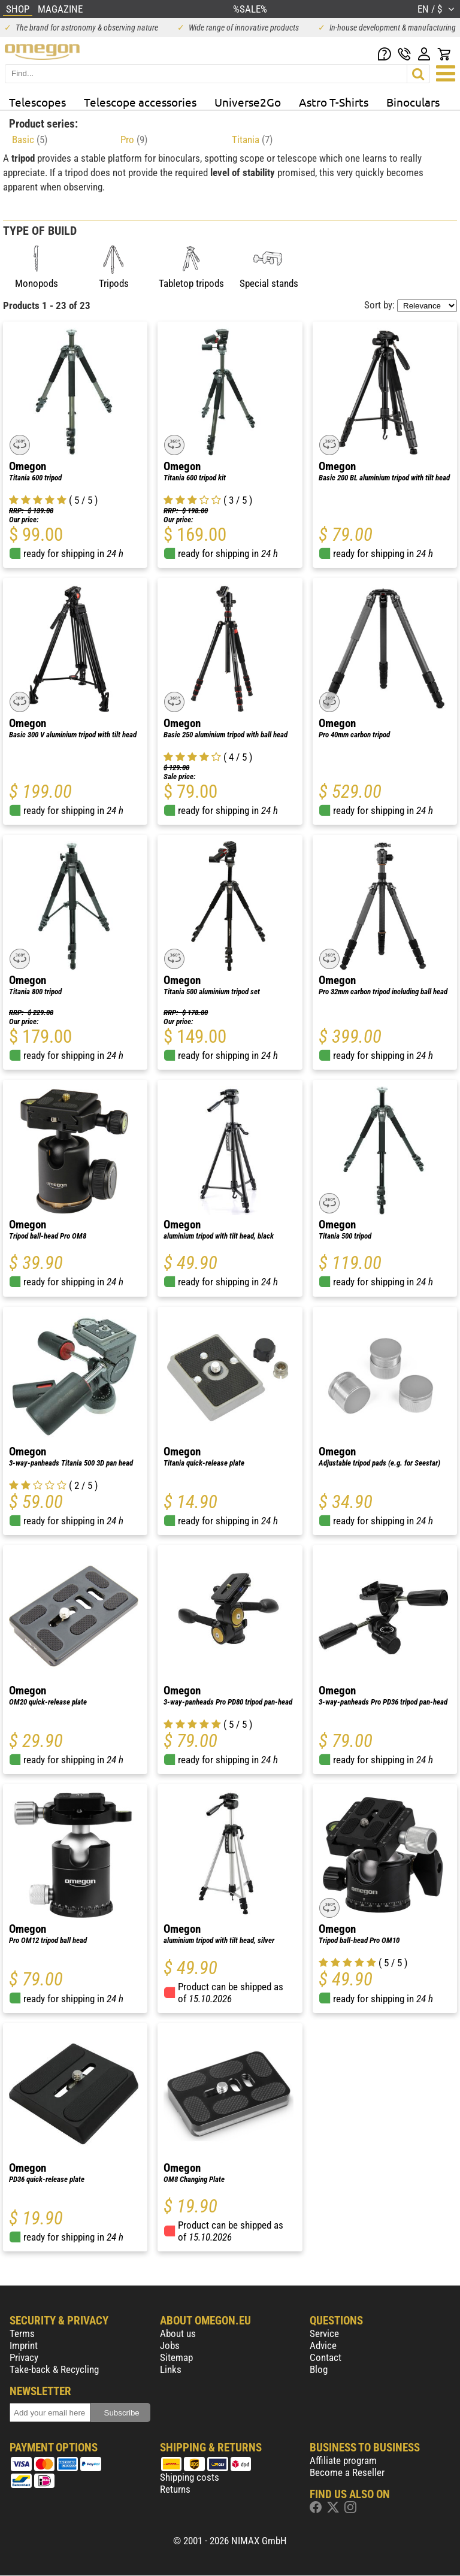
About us (178, 2333)
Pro (133, 140)
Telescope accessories (140, 102)
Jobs (170, 2345)
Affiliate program (343, 2460)
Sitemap (176, 2357)
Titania (252, 140)
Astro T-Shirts (333, 102)
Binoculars (413, 102)
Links (170, 2369)
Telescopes (37, 102)
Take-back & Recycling (54, 2369)
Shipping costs (189, 2477)
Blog (319, 2369)
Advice (323, 2345)
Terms (22, 2333)
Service (324, 2333)
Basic (29, 140)
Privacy (24, 2357)
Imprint (24, 2345)
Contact (325, 2357)
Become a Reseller (347, 2472)
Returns (175, 2489)
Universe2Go (247, 102)
